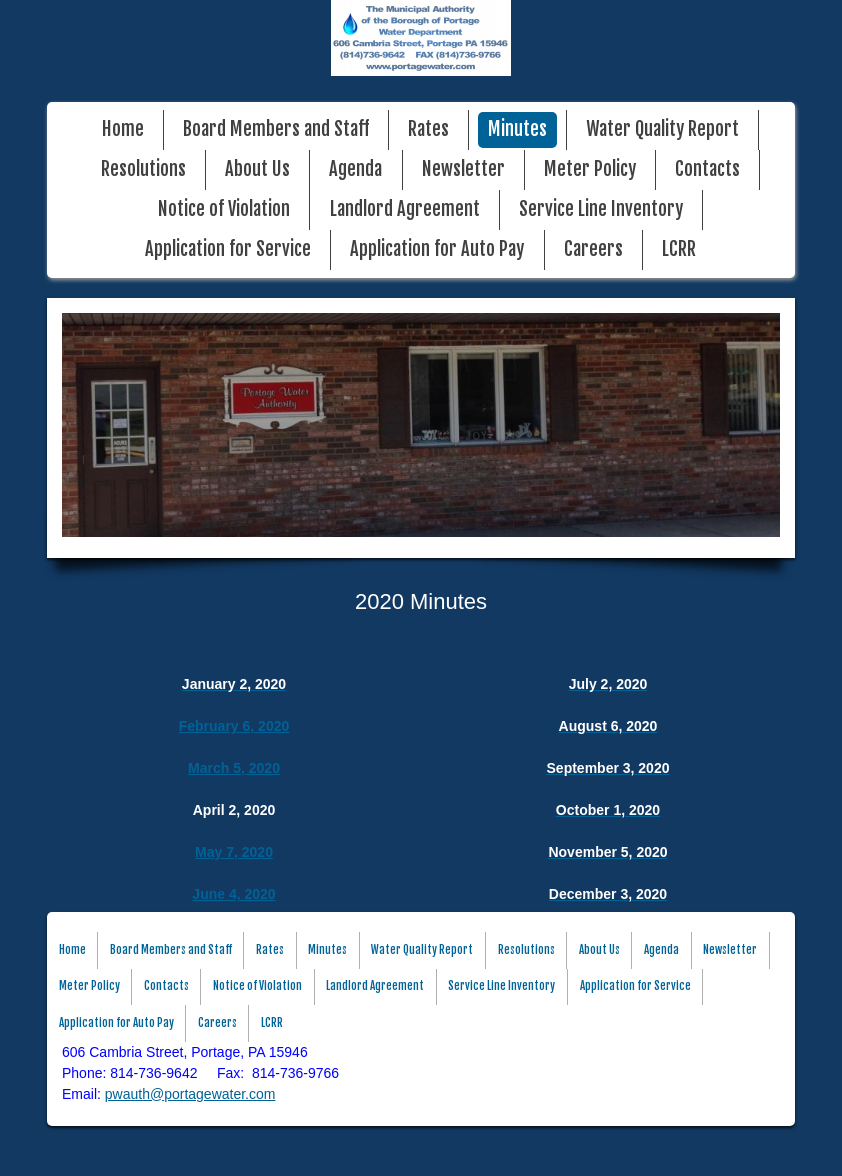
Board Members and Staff (276, 129)
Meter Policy (590, 169)
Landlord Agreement (405, 209)
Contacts (707, 169)
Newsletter (463, 169)
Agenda (355, 169)
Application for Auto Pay (437, 249)
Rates (428, 129)
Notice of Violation (224, 209)
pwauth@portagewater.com (190, 1094)
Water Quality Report (662, 129)
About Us (257, 169)
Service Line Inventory (601, 209)
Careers (593, 249)
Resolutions (143, 169)
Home (123, 129)
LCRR (679, 249)
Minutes (517, 129)
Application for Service (228, 249)
